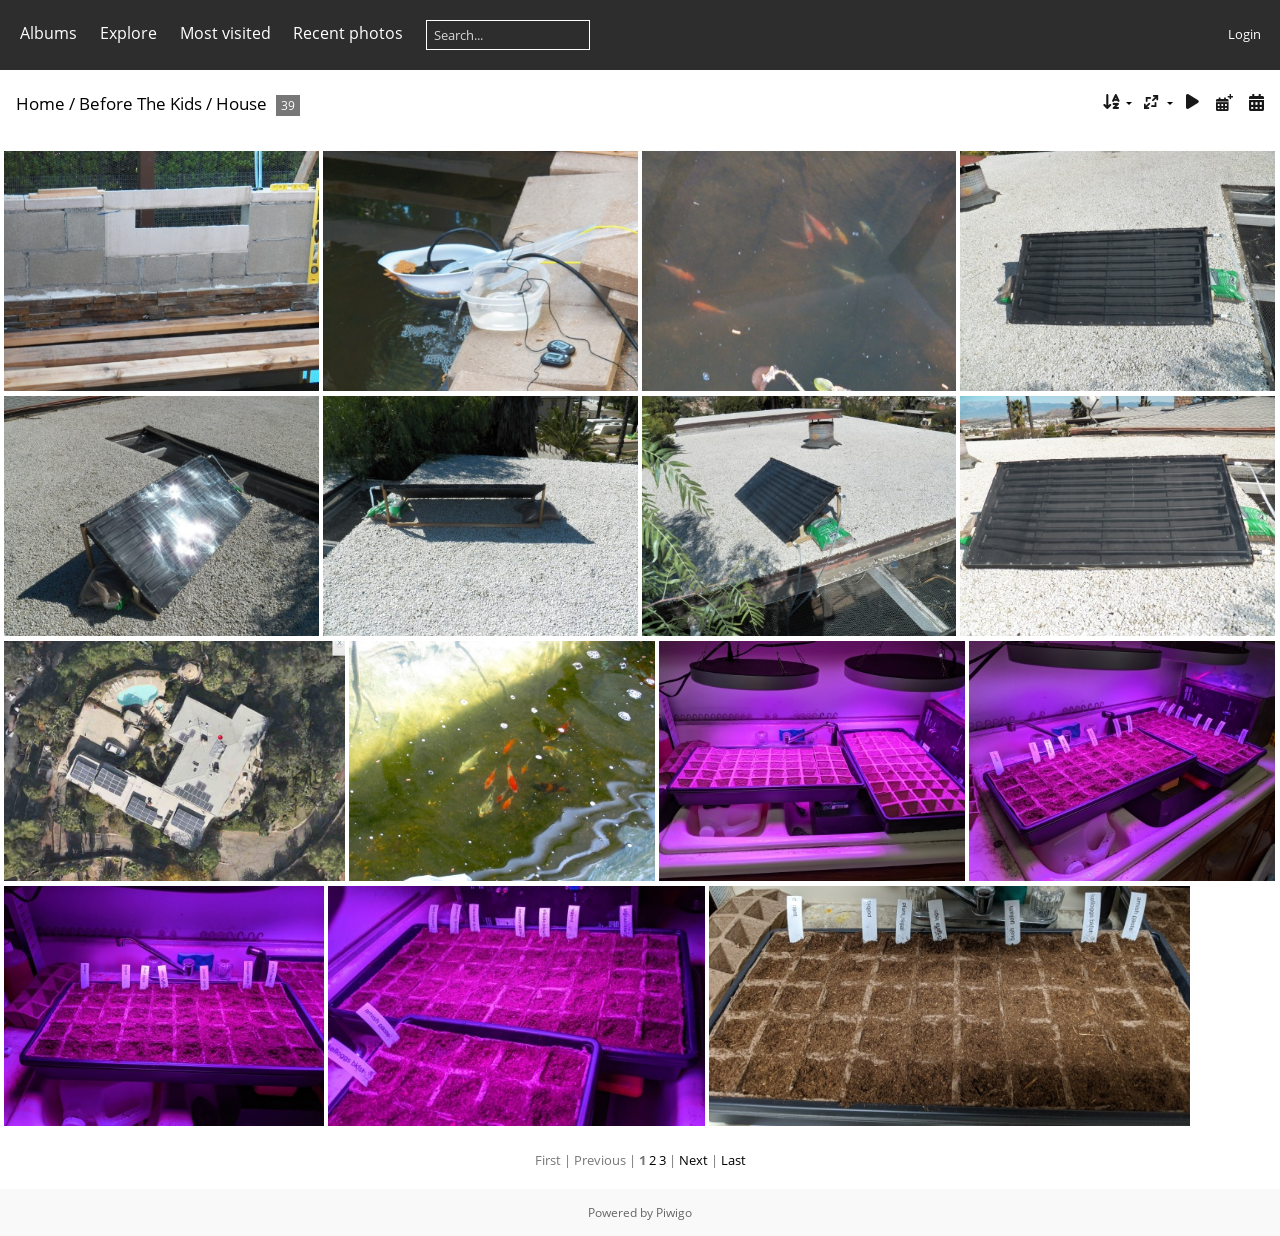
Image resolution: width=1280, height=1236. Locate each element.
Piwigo (674, 1212)
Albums (48, 33)
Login (1244, 34)
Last (733, 1160)
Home (40, 103)
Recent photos (348, 33)
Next (693, 1160)
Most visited (225, 33)
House (241, 103)
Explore (128, 33)
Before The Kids (140, 103)
